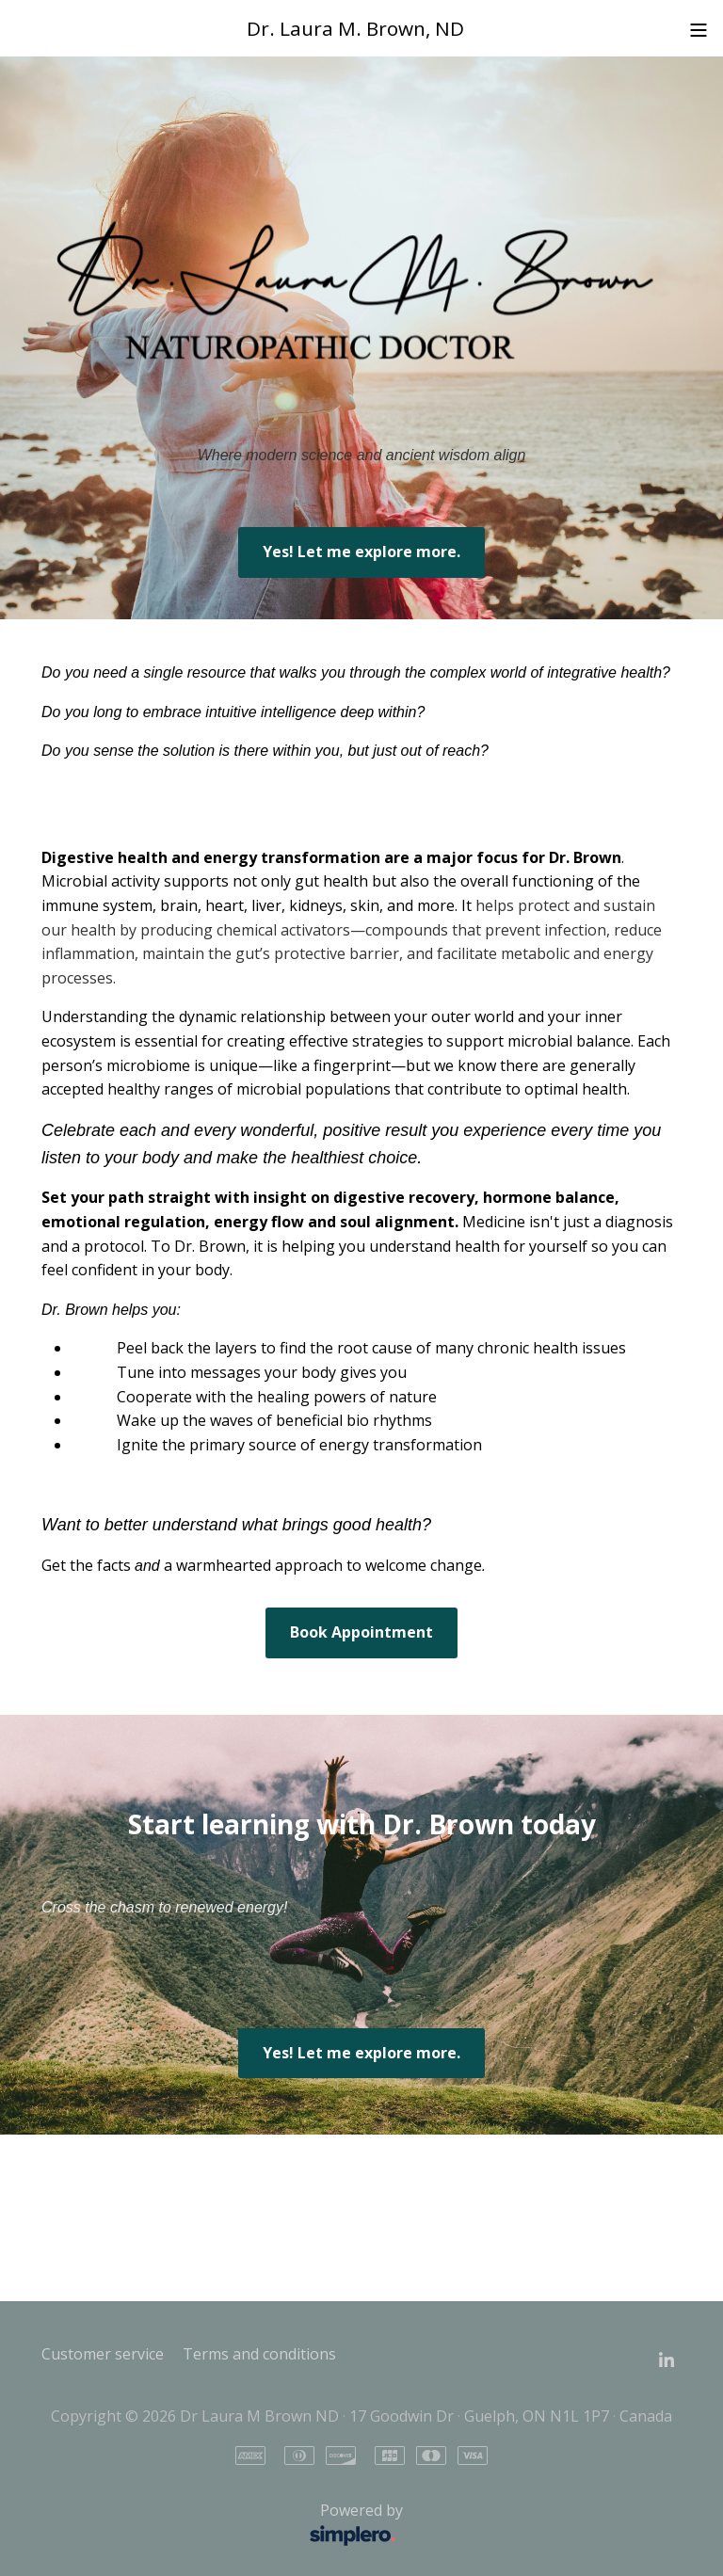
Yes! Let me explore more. (361, 551)
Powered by (227, 2525)
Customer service (102, 2354)
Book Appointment (361, 1632)
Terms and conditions (259, 2354)
